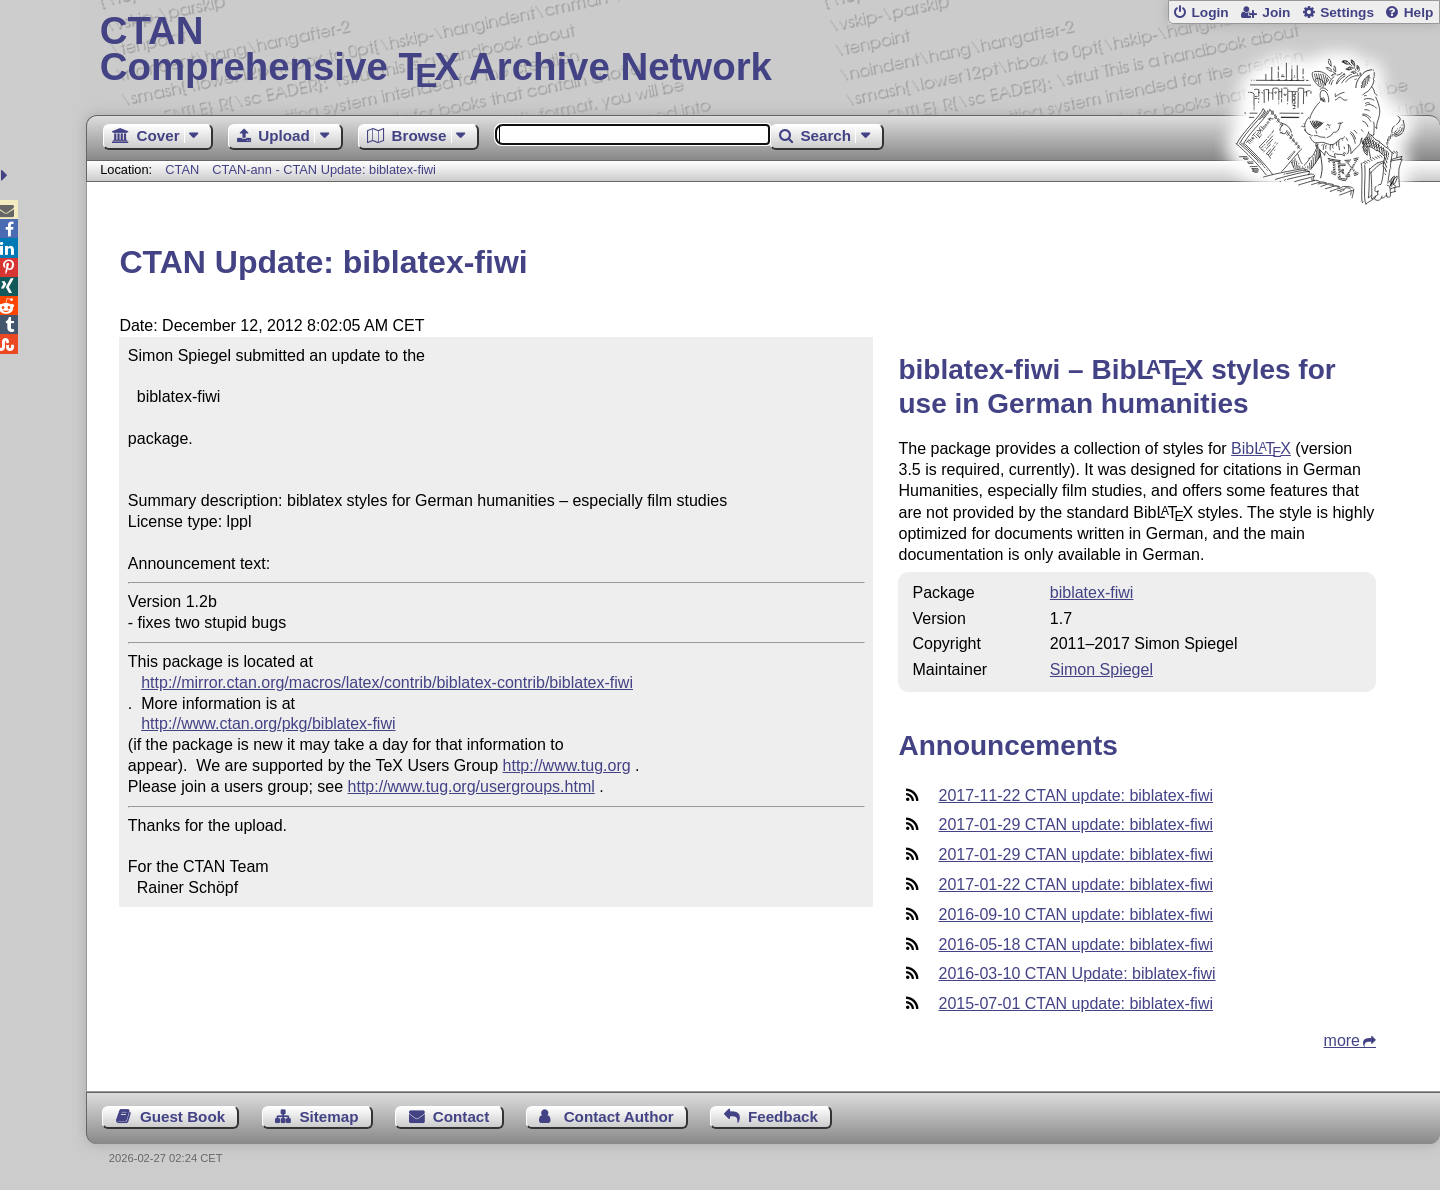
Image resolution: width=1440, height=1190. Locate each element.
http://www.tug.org (567, 765)
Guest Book (182, 1116)
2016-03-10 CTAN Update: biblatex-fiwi (1076, 973)
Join (1276, 12)
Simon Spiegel (1101, 669)
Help (1419, 12)
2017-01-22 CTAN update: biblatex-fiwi (1075, 884)
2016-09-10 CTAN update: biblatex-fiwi (1075, 914)
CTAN (182, 169)
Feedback (783, 1116)
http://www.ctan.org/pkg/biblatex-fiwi (268, 723)
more (1342, 1040)
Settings (1347, 12)
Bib (1261, 448)
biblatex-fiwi (1092, 592)
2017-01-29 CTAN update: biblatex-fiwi (1075, 824)
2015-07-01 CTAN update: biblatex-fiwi (1075, 1003)
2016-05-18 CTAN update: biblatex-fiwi (1075, 944)
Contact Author (619, 1116)
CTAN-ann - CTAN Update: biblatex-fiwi (324, 169)
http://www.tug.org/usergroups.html (471, 786)
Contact (461, 1116)
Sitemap (328, 1116)
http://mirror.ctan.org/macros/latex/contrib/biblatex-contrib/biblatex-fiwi (387, 682)
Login (1209, 12)
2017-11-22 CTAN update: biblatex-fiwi (1075, 795)
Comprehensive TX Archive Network (763, 50)
